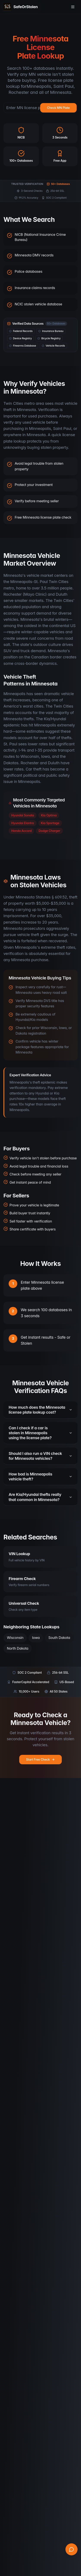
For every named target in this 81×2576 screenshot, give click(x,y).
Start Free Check (40, 1759)
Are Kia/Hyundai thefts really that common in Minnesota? (40, 1497)
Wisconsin (15, 1637)
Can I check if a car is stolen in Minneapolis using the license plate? (40, 1433)
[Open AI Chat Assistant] (71, 2549)
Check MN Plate (58, 108)
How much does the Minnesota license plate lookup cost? (40, 1409)
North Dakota (17, 1648)
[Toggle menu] (73, 7)
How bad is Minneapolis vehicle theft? (40, 1476)
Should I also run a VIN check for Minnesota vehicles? (40, 1456)
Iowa (36, 1637)
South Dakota (59, 1637)
